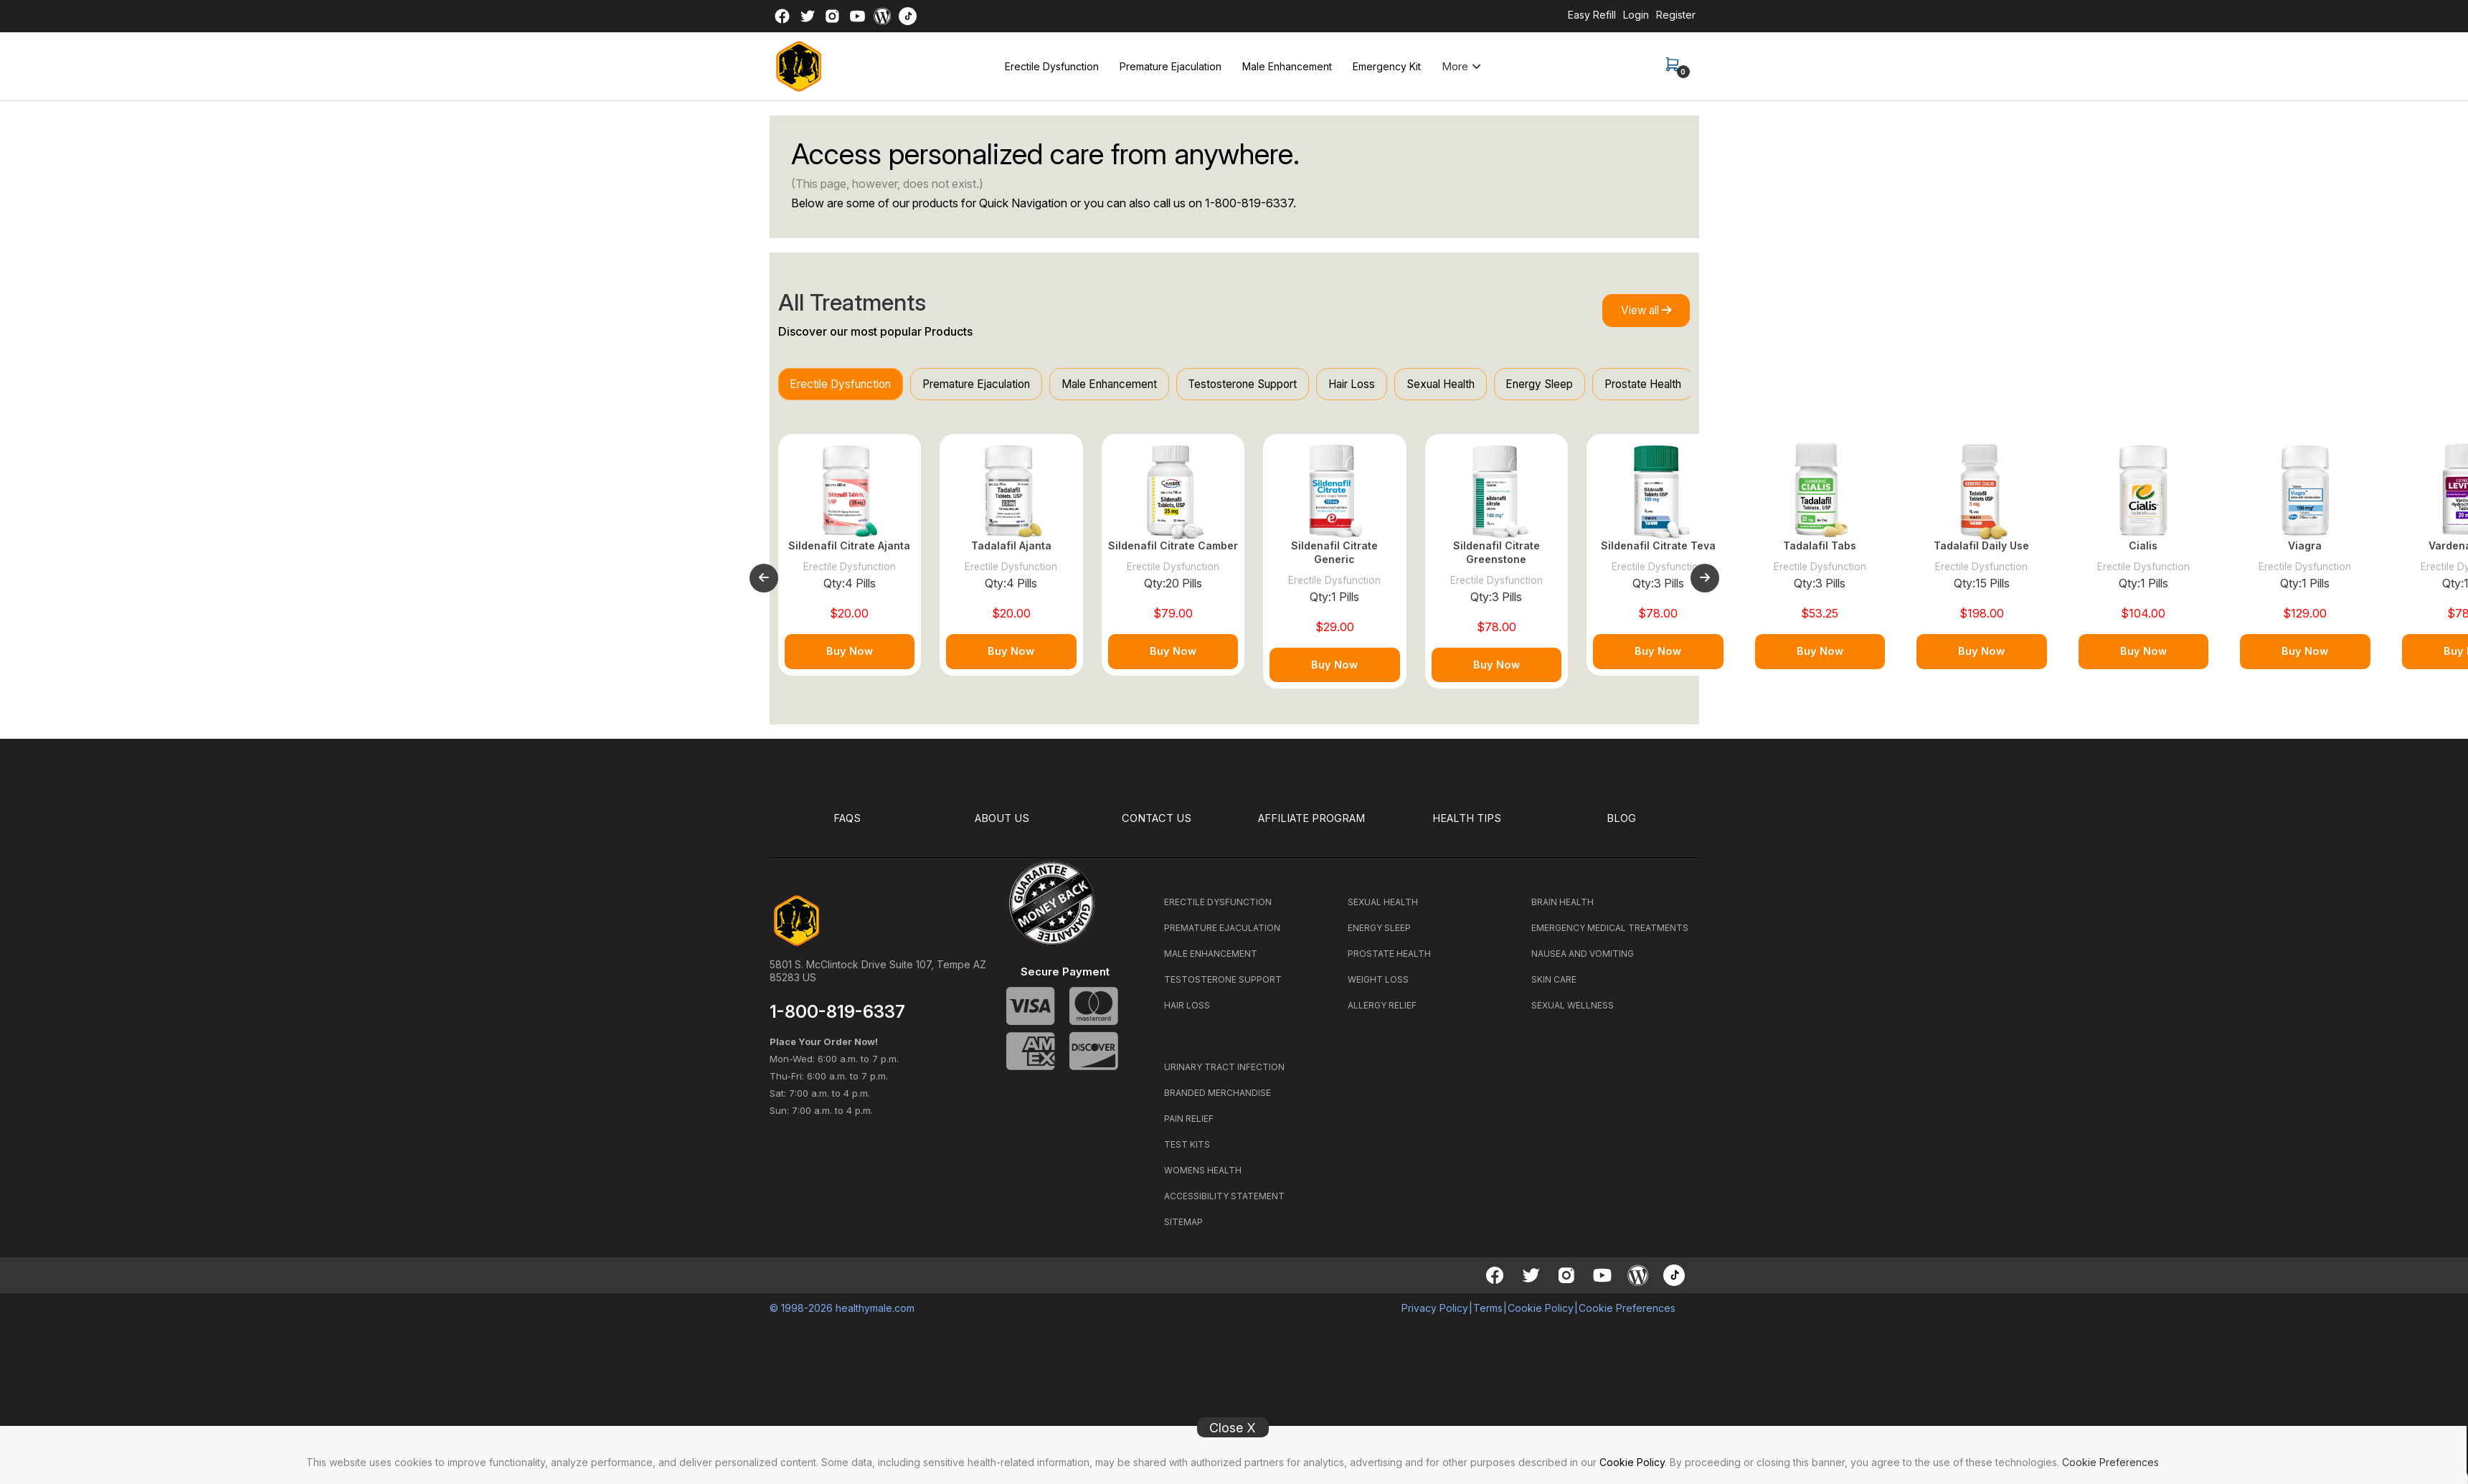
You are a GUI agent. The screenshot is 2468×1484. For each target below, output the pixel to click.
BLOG (1621, 826)
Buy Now (849, 659)
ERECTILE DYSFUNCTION (1218, 909)
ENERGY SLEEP (1379, 935)
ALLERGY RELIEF (1382, 1012)
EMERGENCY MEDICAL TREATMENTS (1609, 935)
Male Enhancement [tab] (1136, 385)
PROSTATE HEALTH (1389, 960)
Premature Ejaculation (1170, 66)
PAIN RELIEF (1189, 1125)
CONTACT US (1156, 826)
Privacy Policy (1434, 1315)
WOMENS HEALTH (1203, 1177)
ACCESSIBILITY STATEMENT (1224, 1203)
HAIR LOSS (1187, 1012)
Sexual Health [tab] (1496, 385)
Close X (1232, 1427)
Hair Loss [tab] (1398, 385)
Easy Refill (1592, 15)
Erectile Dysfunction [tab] (845, 385)
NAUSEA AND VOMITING (1582, 960)
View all (1640, 311)
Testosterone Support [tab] (1280, 385)
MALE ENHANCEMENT (1210, 960)
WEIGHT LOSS (1378, 986)
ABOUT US (1001, 826)
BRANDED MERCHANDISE (1217, 1100)
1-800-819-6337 (1249, 203)
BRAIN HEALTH (1562, 909)
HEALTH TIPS (1467, 826)
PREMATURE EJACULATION (1222, 935)
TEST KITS (1187, 1151)
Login (1636, 15)
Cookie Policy (1632, 1462)
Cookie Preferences (2110, 1462)
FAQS (846, 826)
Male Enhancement (1287, 66)
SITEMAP (1183, 1229)
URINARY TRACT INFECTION (1224, 1074)
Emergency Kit (1387, 66)
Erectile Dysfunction (1052, 66)
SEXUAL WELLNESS (1572, 1012)
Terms (1488, 1315)
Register (1676, 15)
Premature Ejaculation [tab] (992, 385)
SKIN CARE (1553, 986)
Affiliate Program (1312, 826)
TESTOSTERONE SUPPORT (1223, 986)
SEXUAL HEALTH (1383, 909)
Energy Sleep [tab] (1604, 385)
